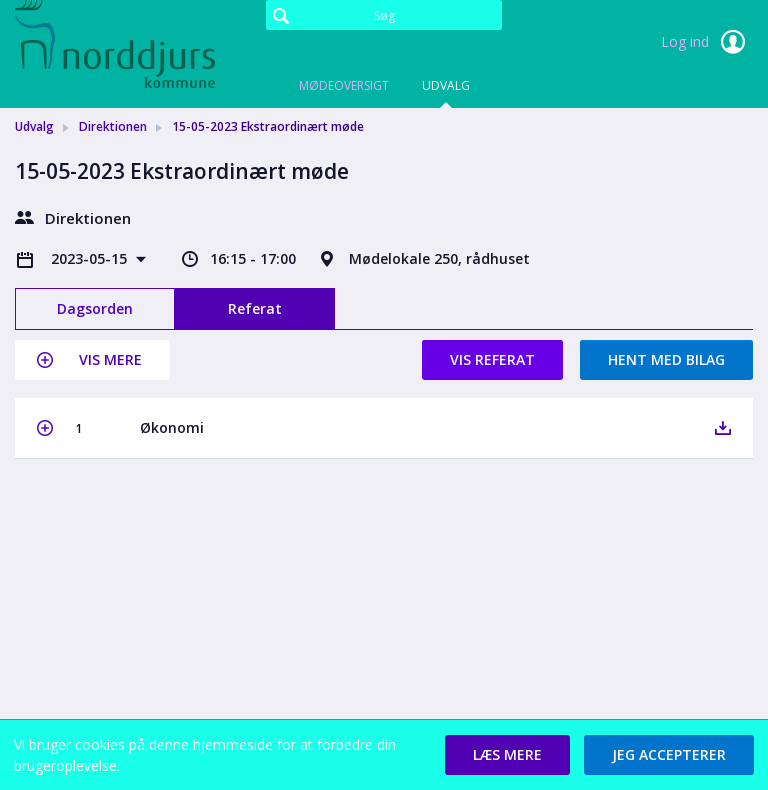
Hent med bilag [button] (666, 359)
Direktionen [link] (113, 126)
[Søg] (384, 15)
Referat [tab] (255, 308)
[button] (92, 360)
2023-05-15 (91, 258)
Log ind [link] (707, 42)
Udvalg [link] (34, 126)
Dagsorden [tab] (95, 308)
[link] (115, 44)
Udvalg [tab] (446, 85)
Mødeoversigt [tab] (344, 85)
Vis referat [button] (492, 359)
